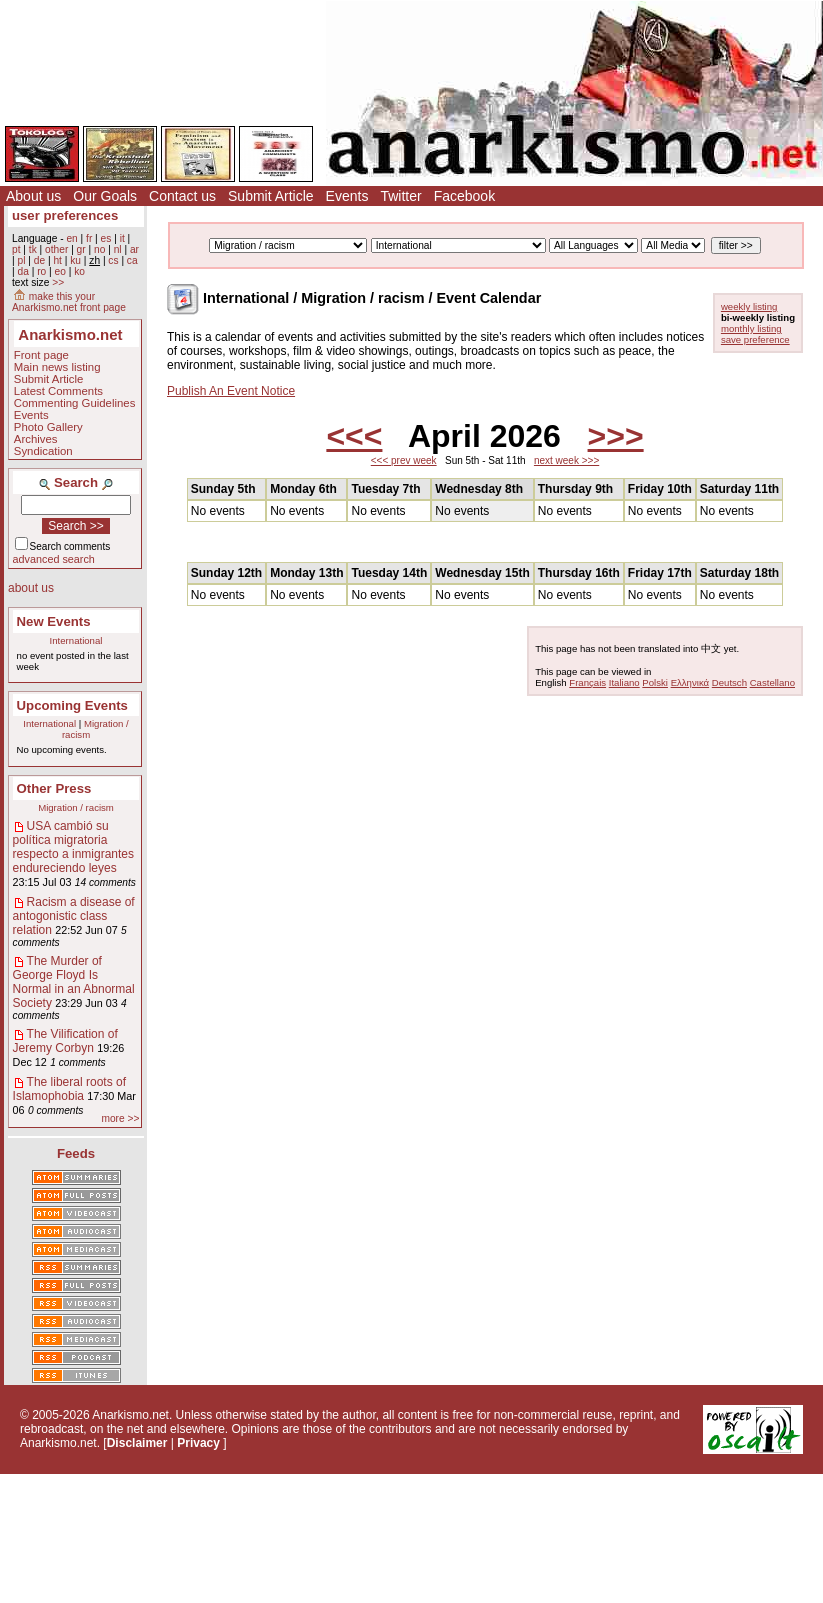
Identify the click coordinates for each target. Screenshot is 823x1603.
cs (113, 260)
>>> (616, 436)
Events (347, 196)
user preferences (65, 215)
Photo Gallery (48, 427)
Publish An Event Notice (231, 391)
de (39, 260)
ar (134, 249)
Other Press (54, 788)
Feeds (76, 1153)
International (76, 640)
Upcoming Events (72, 705)
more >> (120, 1118)
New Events (54, 621)
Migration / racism (76, 807)
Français (587, 682)
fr (89, 238)
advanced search (54, 559)
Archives (36, 439)
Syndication (43, 451)
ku (75, 260)
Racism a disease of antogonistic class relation (74, 916)
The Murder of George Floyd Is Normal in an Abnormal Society (74, 982)
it (122, 238)
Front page (41, 355)
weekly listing (749, 306)
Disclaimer (137, 1443)
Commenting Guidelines (75, 403)
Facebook (464, 196)
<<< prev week (404, 460)
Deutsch (729, 682)
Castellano (772, 682)
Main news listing (57, 367)
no (99, 249)
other (56, 249)
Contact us (182, 196)
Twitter (400, 196)
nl (118, 249)
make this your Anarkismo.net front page (69, 302)
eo (60, 271)
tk (33, 249)
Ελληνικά (690, 682)
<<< (354, 436)
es (106, 238)
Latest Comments (58, 391)
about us (31, 588)
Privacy (198, 1443)
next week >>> (566, 460)
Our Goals (105, 196)
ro (41, 271)
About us (33, 196)
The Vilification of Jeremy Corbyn (65, 1041)
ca (132, 260)
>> (58, 282)
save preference (755, 339)
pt (16, 249)
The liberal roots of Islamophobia (69, 1089)
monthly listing (751, 328)
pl (21, 260)
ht (57, 260)
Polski (655, 682)
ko (79, 271)
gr (81, 249)
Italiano (624, 682)
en (71, 238)
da (22, 271)
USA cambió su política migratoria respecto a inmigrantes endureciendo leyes (73, 847)
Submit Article (271, 196)
